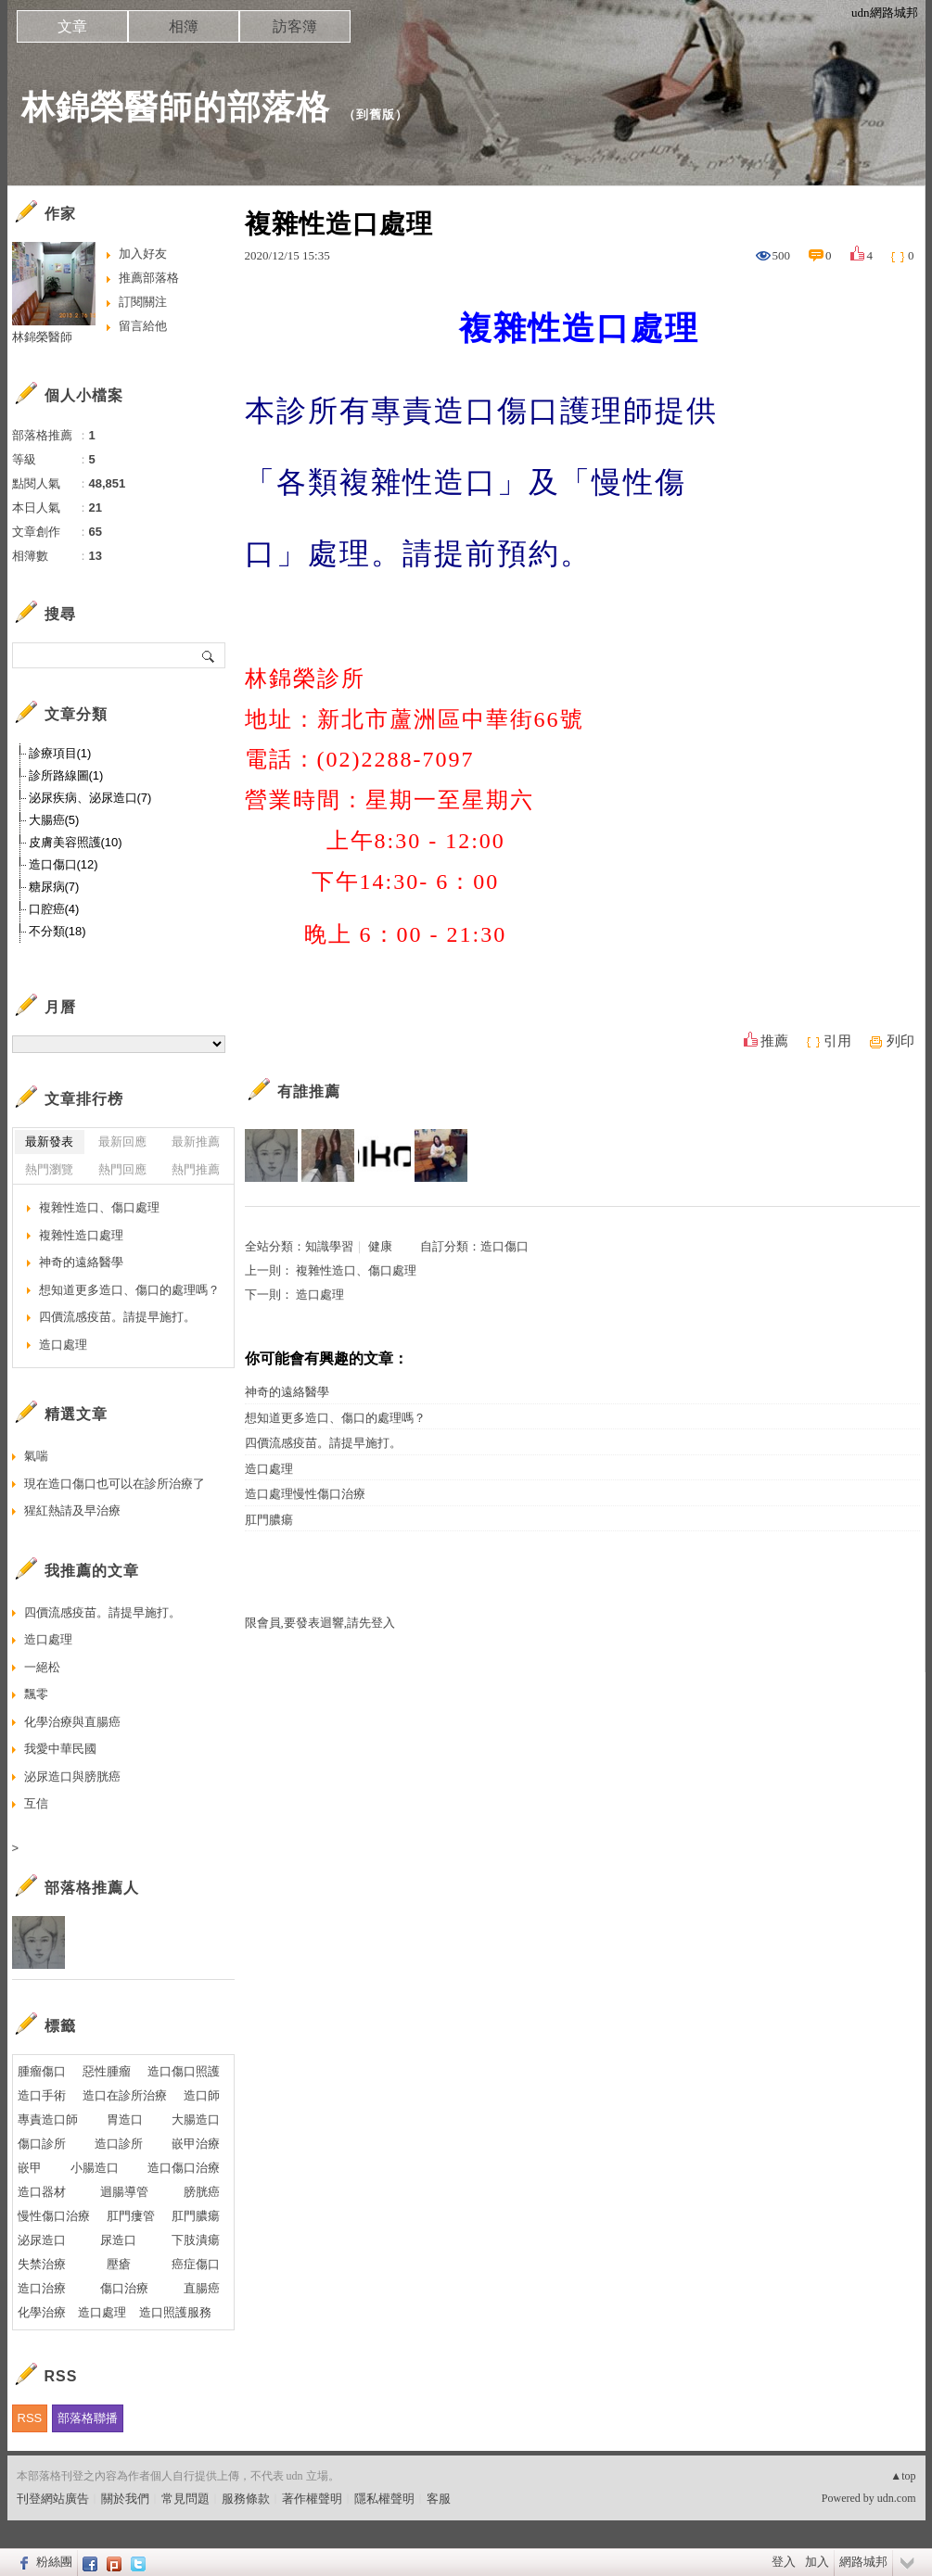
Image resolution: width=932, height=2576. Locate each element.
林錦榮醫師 (42, 337)
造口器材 (42, 2192)
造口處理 (320, 1294)
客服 (439, 2499)
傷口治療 (124, 2288)
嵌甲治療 (196, 2144)
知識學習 (329, 1246)
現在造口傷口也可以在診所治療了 (114, 1484)
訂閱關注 (143, 302)
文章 (72, 26)
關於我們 (125, 2499)
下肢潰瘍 (196, 2240)
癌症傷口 (196, 2264)
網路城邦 (863, 2562)
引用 (837, 1041)
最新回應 (122, 1141)
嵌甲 (30, 2168)
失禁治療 (42, 2264)
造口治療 (42, 2288)
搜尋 (209, 655)
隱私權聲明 (384, 2499)
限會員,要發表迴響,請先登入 (320, 1623)
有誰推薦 (308, 1091)
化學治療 (42, 2312)
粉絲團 (54, 2562)
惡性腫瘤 (107, 2071)
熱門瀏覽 (49, 1169)
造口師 (202, 2095)
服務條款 (246, 2499)
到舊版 (375, 114)
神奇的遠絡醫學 (287, 1392)
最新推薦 (196, 1141)
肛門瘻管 (131, 2216)
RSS (30, 2418)
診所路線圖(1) (66, 775)
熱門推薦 (196, 1169)
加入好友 (143, 253)
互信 (36, 1803)
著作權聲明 (312, 2499)
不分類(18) (57, 931)
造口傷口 (504, 1246)
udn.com (896, 2498)
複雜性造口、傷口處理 (356, 1270)
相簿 (183, 26)
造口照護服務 (175, 2312)
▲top (902, 2475)
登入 (784, 2562)
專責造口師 (48, 2119)
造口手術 (42, 2095)
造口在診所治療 (125, 2095)
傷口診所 (42, 2144)
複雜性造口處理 (81, 1235)
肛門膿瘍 (269, 1520)
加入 (817, 2562)
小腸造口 (94, 2168)
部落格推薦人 (92, 1888)
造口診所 (119, 2144)
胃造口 (125, 2119)
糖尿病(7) (54, 887)
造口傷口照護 (183, 2071)
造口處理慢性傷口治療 (305, 1494)
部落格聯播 (87, 2418)
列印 (900, 1041)
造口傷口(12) (63, 864)
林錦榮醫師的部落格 (175, 107)
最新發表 (49, 1141)
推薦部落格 (149, 278)
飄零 (36, 1694)
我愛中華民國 (60, 1749)
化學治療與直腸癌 (72, 1722)
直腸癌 (202, 2288)
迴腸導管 (124, 2192)
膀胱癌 (202, 2192)
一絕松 (42, 1667)
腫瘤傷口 (42, 2071)
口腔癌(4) (54, 909)
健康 (380, 1246)
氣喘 (36, 1456)
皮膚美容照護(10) (75, 842)
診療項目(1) (60, 753)
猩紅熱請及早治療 (72, 1510)
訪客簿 (295, 26)
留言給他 (143, 326)
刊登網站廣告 (53, 2499)
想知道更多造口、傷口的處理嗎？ (335, 1418)
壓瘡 (119, 2264)
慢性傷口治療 (54, 2216)
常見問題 (185, 2499)
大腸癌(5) (54, 820)
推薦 (774, 1041)
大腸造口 (196, 2119)
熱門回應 (122, 1169)
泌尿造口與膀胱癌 (72, 1776)
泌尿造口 (42, 2240)
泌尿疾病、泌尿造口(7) (90, 798)
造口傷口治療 (183, 2168)
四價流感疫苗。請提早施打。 (323, 1443)
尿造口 (118, 2240)
